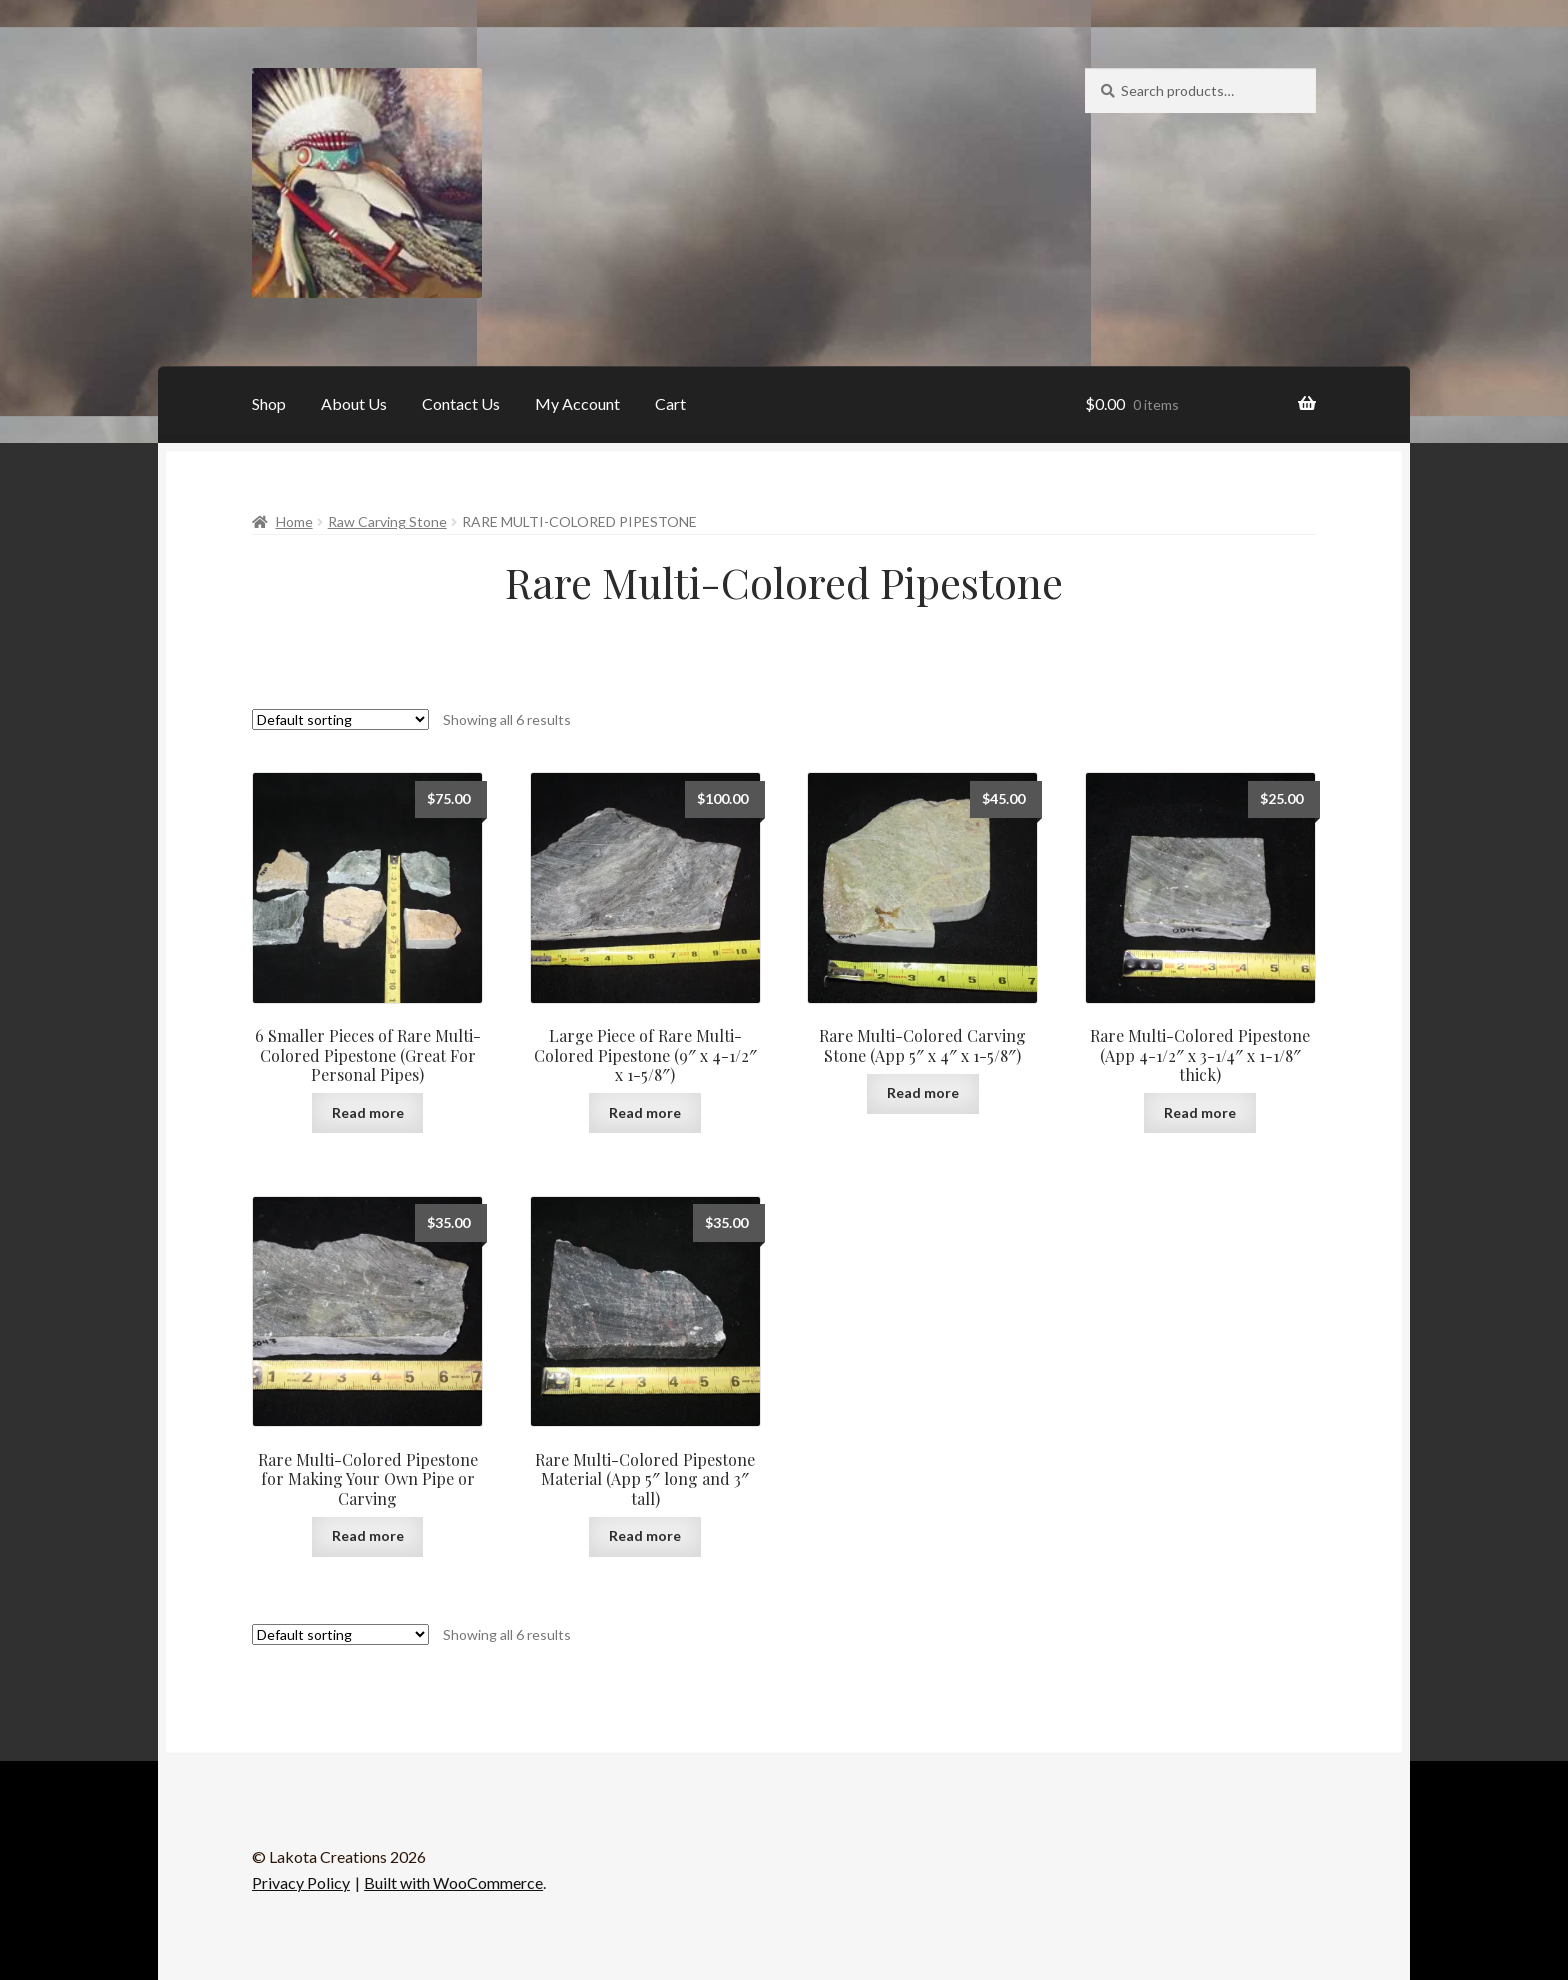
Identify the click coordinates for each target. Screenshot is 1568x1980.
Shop (269, 403)
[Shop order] (340, 719)
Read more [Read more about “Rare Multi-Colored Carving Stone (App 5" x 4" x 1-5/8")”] (923, 1092)
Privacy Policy (301, 1882)
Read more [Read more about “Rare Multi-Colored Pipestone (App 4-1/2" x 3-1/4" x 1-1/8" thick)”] (1200, 1112)
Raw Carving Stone (387, 521)
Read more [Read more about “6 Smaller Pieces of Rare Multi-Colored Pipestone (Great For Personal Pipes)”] (368, 1112)
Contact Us (461, 403)
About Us (354, 403)
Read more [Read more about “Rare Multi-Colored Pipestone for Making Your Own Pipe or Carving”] (368, 1535)
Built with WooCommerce (453, 1882)
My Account (577, 403)
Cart (670, 403)
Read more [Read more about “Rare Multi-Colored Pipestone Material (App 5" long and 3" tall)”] (645, 1535)
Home (294, 521)
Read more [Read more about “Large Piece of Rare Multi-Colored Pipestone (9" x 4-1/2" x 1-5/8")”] (645, 1112)
